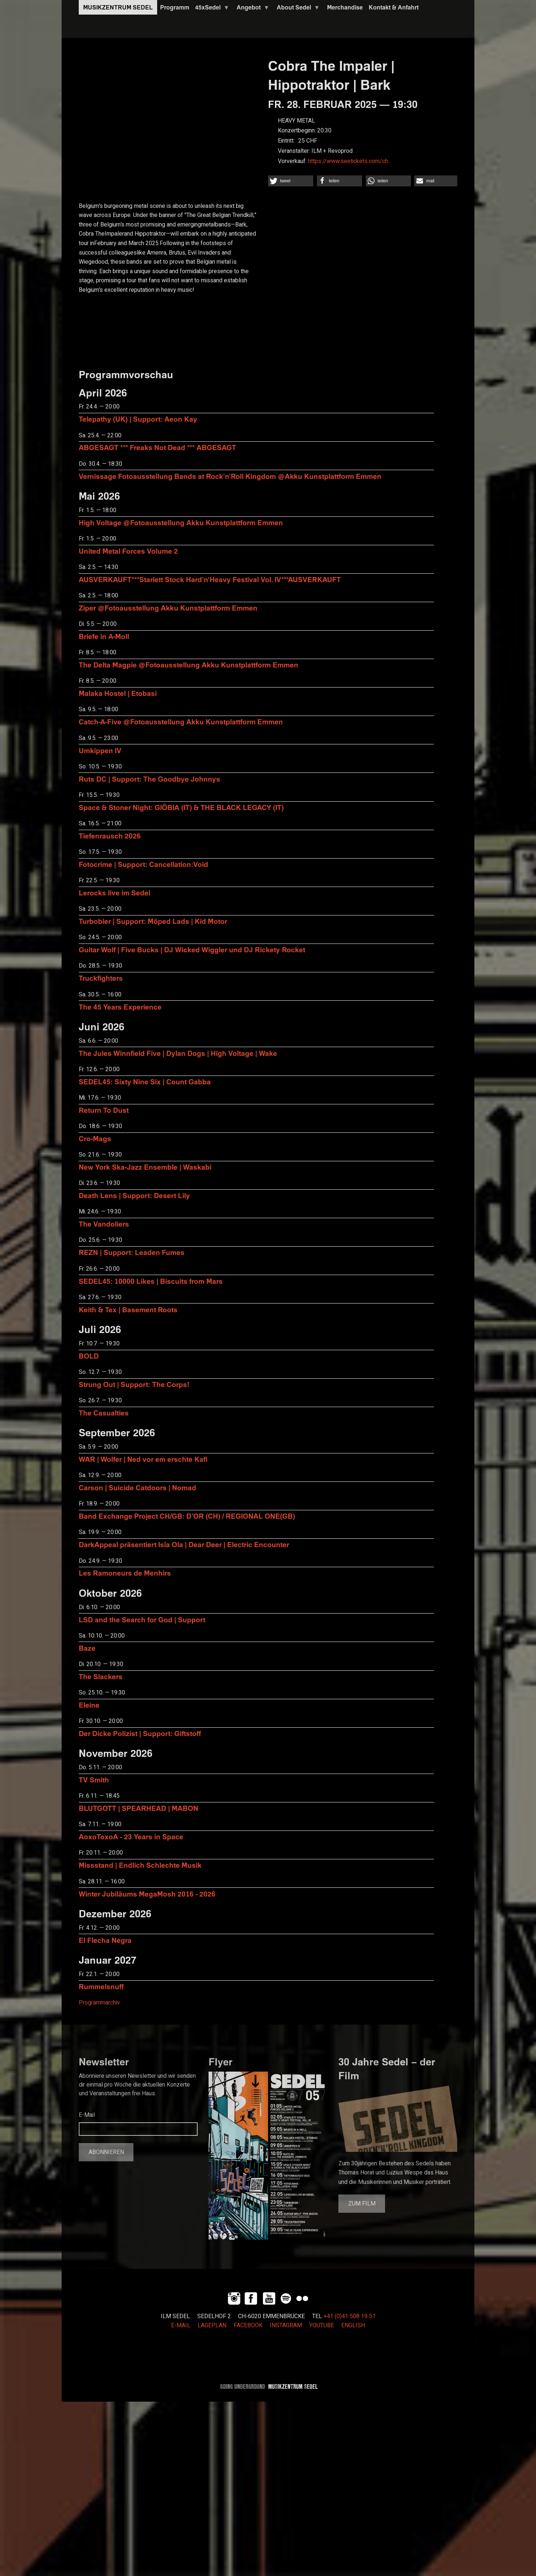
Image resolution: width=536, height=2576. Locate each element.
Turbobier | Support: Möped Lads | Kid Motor (153, 921)
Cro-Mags (95, 1138)
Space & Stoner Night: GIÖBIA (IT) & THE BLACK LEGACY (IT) (181, 807)
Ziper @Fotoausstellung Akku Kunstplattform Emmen (168, 608)
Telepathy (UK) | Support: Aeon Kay (138, 419)
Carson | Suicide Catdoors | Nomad (137, 1487)
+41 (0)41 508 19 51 (349, 2316)
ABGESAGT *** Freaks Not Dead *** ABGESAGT (157, 447)
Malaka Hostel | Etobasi (118, 693)
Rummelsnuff (101, 1986)
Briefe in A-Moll (104, 636)
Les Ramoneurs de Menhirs (125, 1573)
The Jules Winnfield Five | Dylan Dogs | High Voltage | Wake (178, 1053)
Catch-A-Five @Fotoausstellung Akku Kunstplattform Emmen (181, 721)
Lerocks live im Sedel (114, 892)
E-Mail (87, 2115)
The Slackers (101, 1676)
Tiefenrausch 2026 (110, 836)
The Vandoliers (104, 1224)
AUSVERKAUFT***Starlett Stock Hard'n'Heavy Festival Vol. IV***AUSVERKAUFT (210, 579)
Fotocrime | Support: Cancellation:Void (143, 864)
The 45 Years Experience (120, 1007)
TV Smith (94, 1779)
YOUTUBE (321, 2325)
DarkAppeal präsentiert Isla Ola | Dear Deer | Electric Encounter (184, 1544)
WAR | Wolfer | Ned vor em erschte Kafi (143, 1459)
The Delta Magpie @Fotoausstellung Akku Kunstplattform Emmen (188, 665)
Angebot (251, 9)
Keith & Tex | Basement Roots (128, 1309)
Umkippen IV (100, 750)
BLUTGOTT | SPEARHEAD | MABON (138, 1808)
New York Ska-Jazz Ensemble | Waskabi (145, 1167)
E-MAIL (180, 2325)
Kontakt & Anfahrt (394, 7)
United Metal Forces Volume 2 (128, 551)
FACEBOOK (248, 2325)
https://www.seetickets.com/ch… (350, 161)
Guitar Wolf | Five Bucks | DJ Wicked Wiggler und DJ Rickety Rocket (192, 949)
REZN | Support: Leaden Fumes (132, 1252)
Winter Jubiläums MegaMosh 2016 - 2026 (147, 1894)
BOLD (89, 1356)
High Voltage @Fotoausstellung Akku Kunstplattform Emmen (181, 522)
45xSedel (210, 9)
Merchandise (345, 7)
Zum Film (362, 2203)
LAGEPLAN (212, 2325)
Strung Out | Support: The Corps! (134, 1384)
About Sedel (297, 9)
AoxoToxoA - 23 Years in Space (131, 1836)
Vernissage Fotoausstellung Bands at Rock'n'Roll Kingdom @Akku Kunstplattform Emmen (230, 476)
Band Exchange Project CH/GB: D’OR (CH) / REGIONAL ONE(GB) (187, 1516)
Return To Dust (104, 1110)
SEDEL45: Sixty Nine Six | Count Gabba (145, 1081)
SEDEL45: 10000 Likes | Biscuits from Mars (151, 1281)
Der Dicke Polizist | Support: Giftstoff (140, 1733)
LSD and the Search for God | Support (142, 1619)
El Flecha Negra (105, 1940)
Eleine (89, 1705)
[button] (290, 180)
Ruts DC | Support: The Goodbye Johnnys (149, 779)
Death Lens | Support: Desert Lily (134, 1195)
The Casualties (104, 1413)
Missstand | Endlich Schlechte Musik (140, 1865)
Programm (174, 7)
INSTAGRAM (286, 2325)
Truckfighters (101, 978)
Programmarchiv (99, 2002)
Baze (87, 1648)
